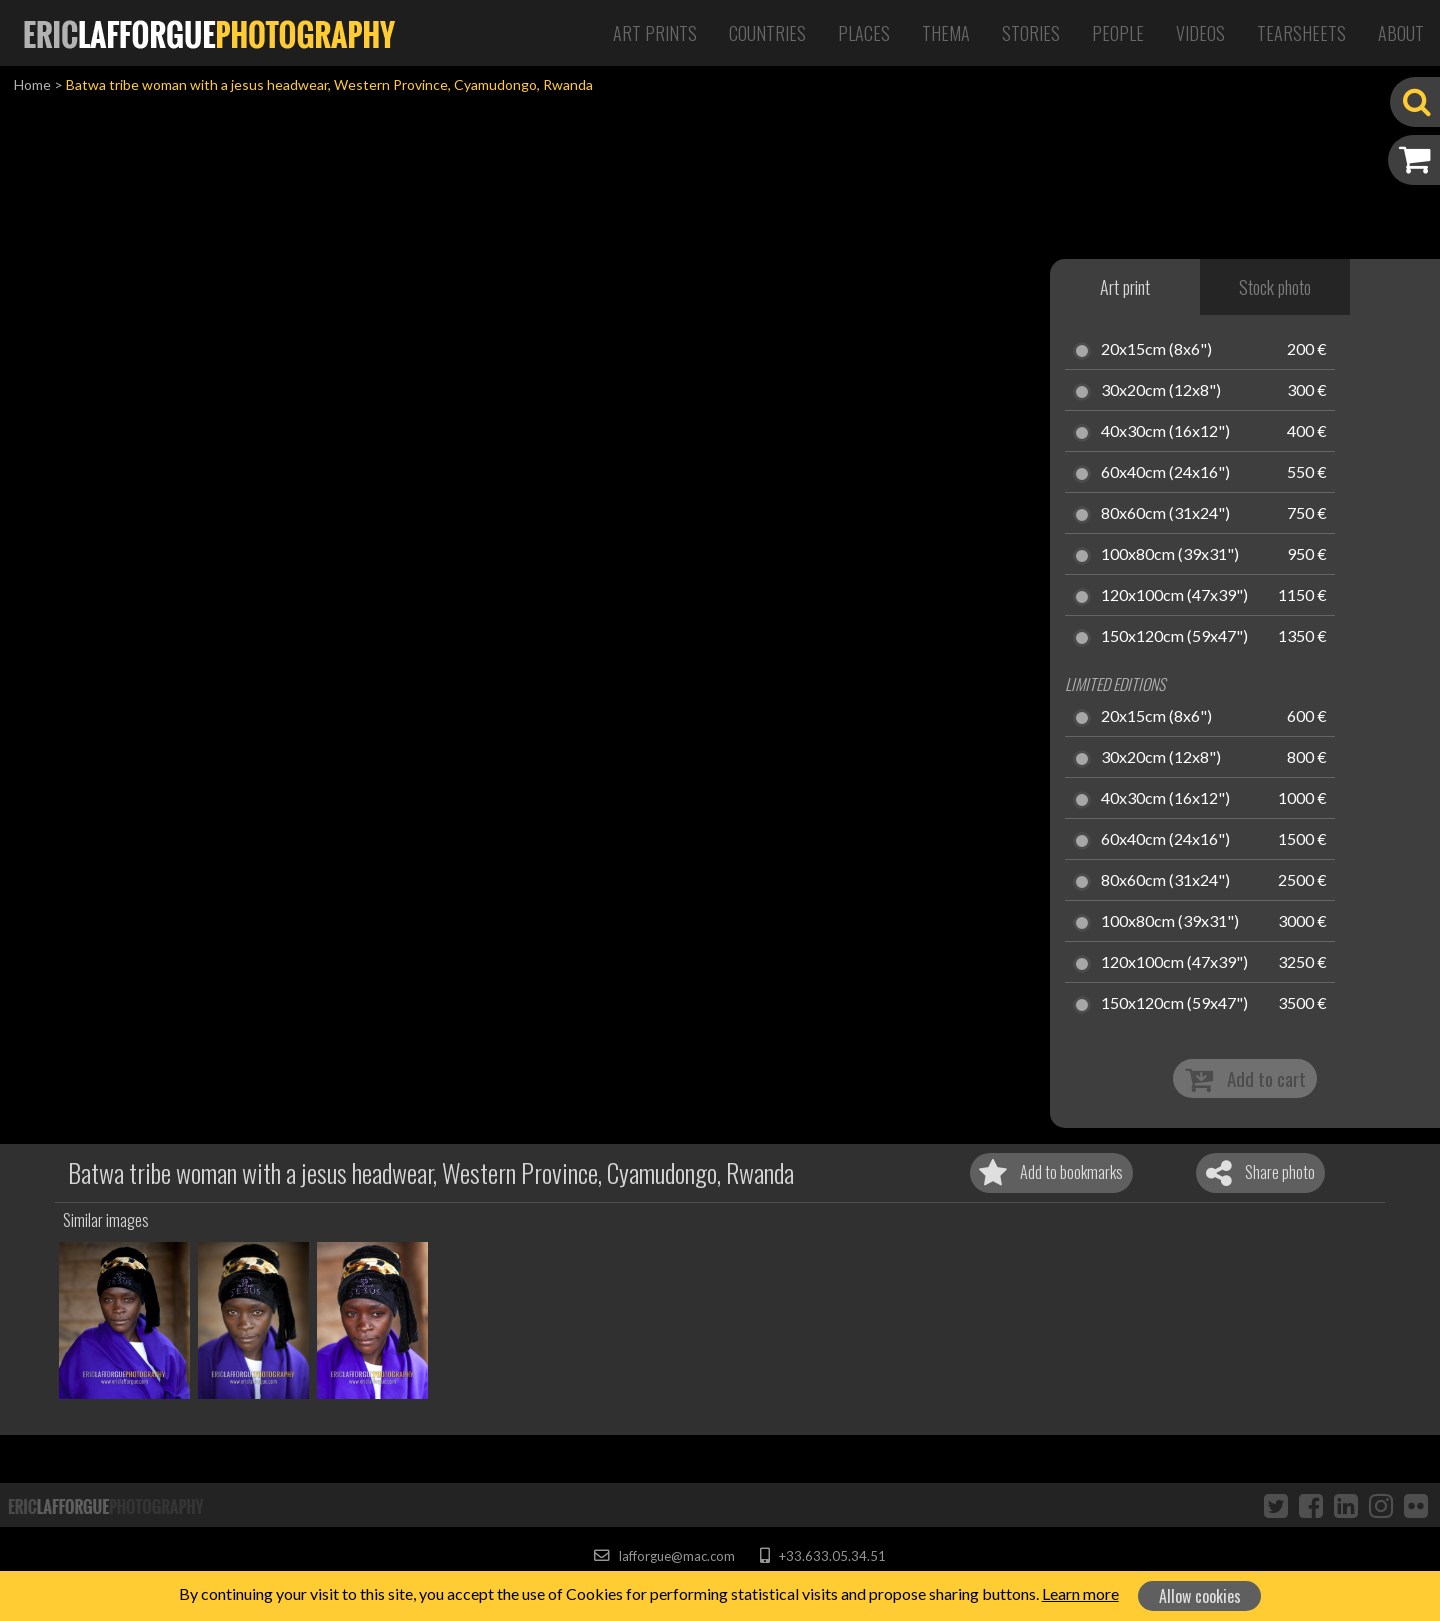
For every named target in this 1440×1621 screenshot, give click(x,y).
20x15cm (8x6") (1156, 350)
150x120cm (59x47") (1174, 637)
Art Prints (655, 33)
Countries (767, 33)
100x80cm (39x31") (1170, 555)
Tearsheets (1301, 33)
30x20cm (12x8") (1161, 391)
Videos (1200, 33)
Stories (1031, 33)
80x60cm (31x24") (1165, 514)
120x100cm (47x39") (1174, 596)
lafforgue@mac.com (664, 1556)
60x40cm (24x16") (1165, 473)
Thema (946, 33)
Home (32, 84)
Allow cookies (1200, 1596)
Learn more (1080, 1593)
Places (864, 33)
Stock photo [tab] (1275, 287)
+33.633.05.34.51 (822, 1556)
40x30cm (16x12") (1165, 432)
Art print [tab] (1125, 287)
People (1118, 33)
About (1401, 33)
